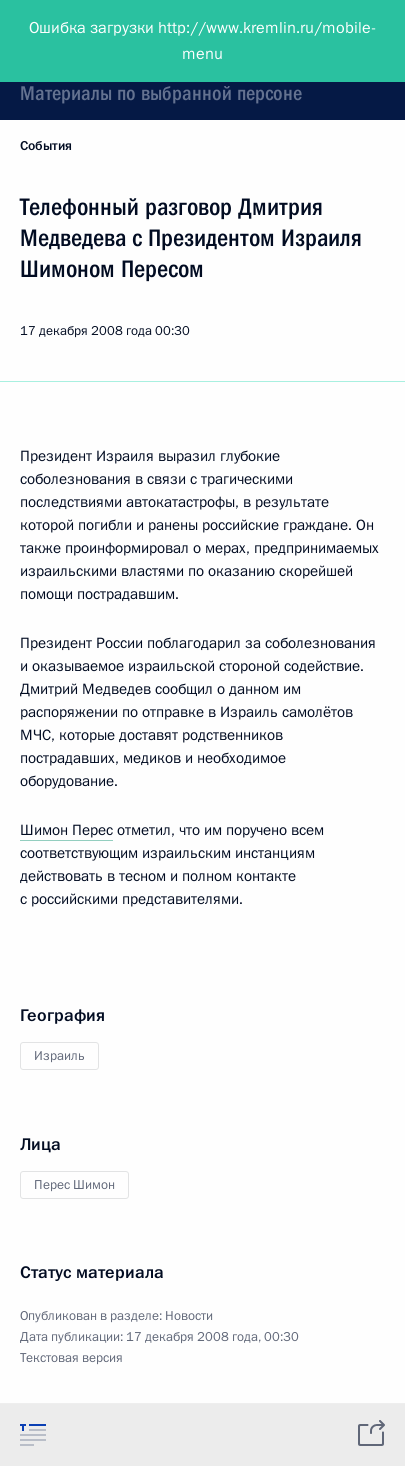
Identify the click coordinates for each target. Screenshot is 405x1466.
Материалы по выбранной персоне (161, 93)
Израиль (59, 1056)
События (46, 146)
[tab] (33, 1434)
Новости (189, 1316)
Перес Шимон (74, 1185)
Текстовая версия (71, 1358)
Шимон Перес (66, 830)
